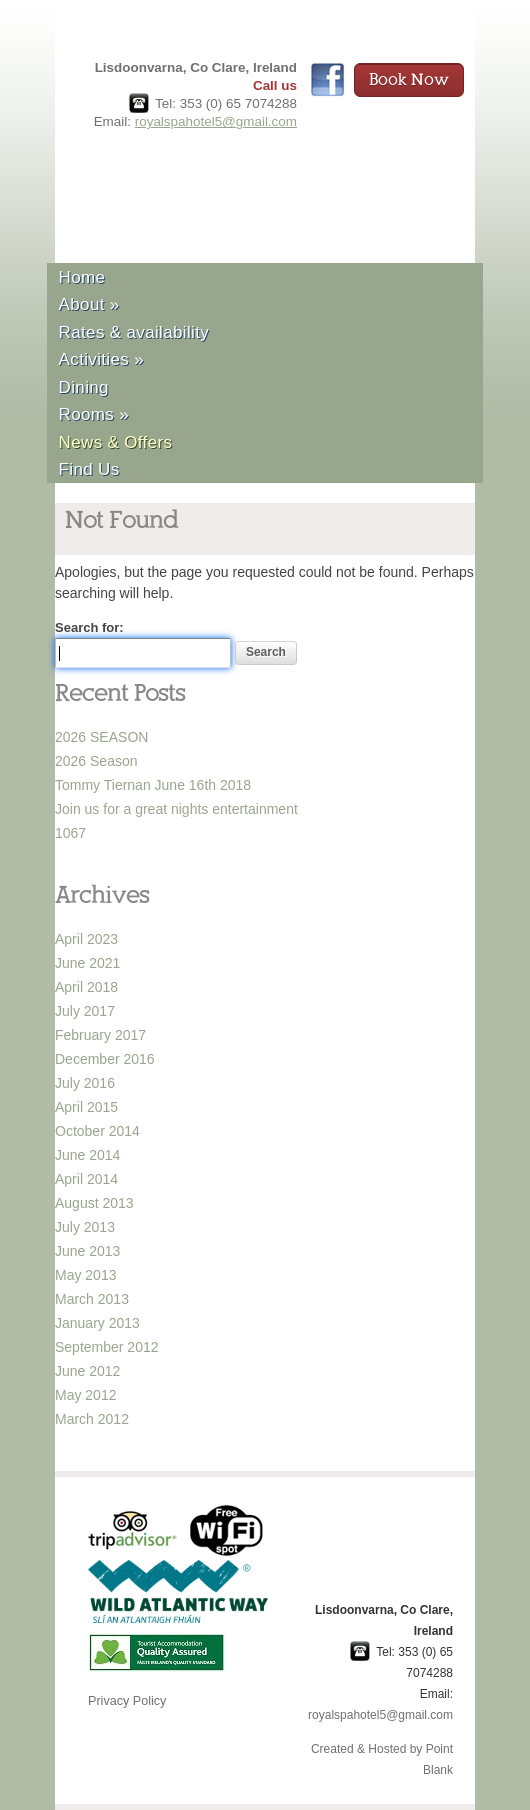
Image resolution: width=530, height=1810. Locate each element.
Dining (84, 387)
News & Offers (116, 442)
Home (82, 277)
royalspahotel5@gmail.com (216, 121)
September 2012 (107, 1347)
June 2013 (87, 1251)
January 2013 (97, 1323)
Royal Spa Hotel (211, 184)
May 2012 (85, 1395)
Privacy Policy (127, 1701)
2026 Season (96, 761)
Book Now (409, 80)
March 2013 (92, 1299)
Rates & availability (134, 332)
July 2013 (85, 1227)
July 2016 (85, 1083)
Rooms (94, 414)
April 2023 (86, 939)
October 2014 (97, 1131)
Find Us (89, 469)
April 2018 (86, 987)
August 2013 (94, 1203)
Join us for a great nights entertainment (176, 809)
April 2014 (86, 1179)
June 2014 (87, 1155)
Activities (101, 359)
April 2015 (86, 1107)
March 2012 (92, 1419)
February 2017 (100, 1035)
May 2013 (85, 1275)
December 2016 (105, 1059)
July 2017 (85, 1011)
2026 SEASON (101, 737)
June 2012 (87, 1371)
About (89, 304)
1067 (70, 833)
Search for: (89, 627)
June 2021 (87, 963)
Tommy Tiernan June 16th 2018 (153, 785)
